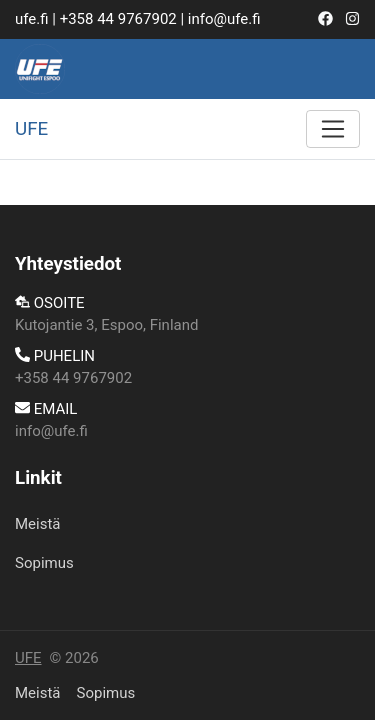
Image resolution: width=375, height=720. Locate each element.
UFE (28, 658)
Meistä (38, 524)
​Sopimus (44, 563)
